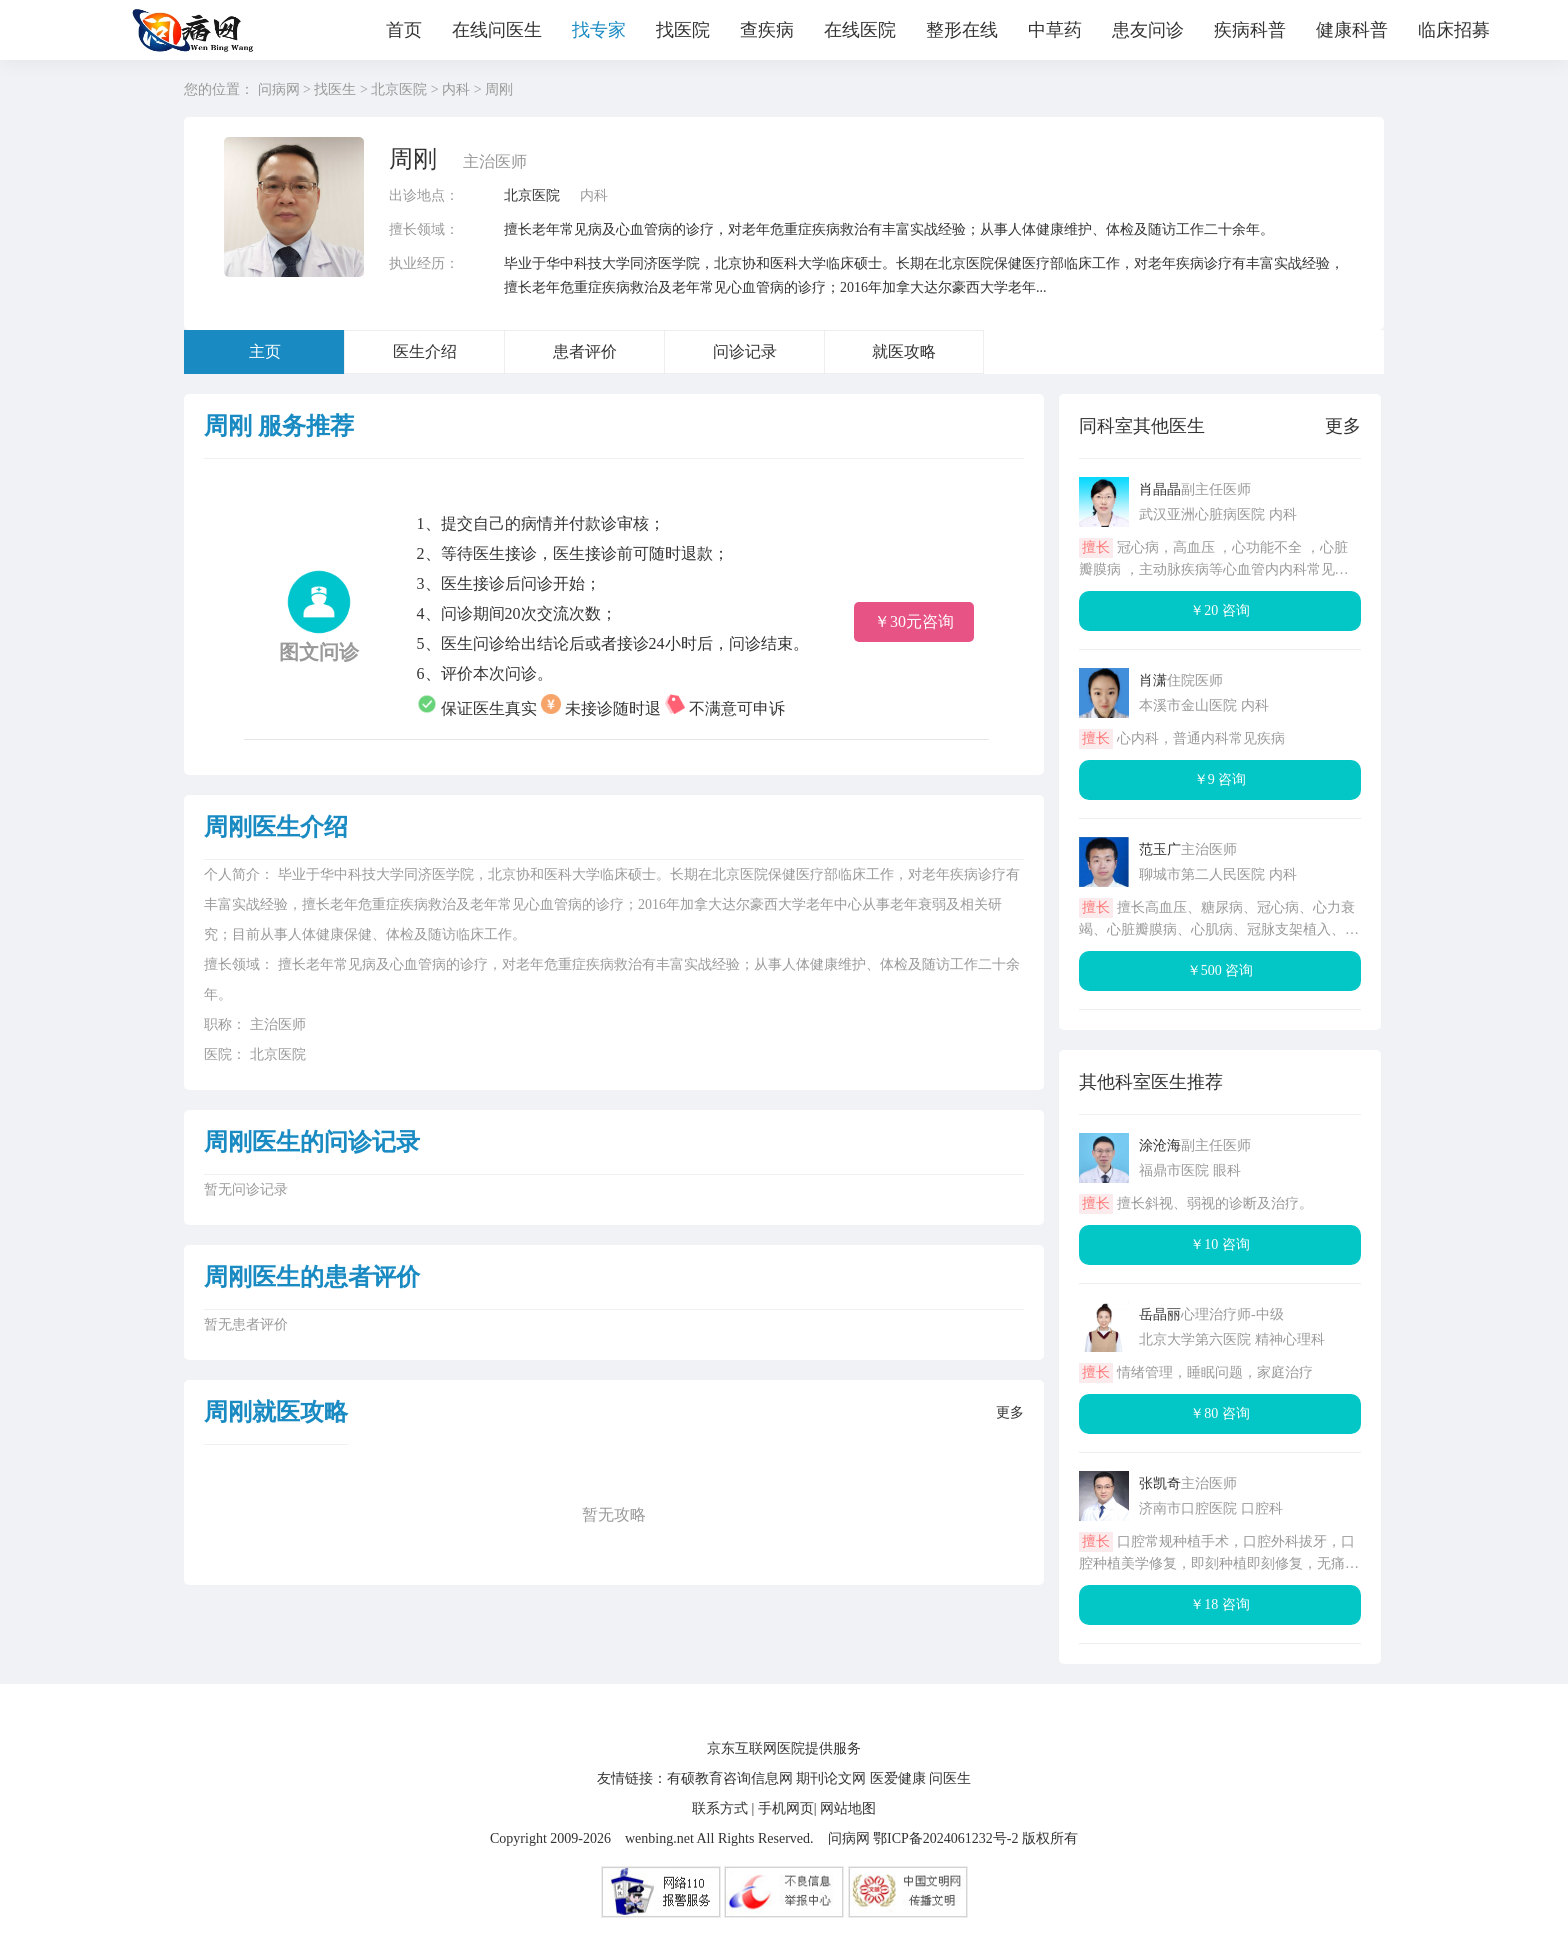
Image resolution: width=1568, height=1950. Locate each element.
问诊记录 (745, 351)
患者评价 (585, 351)
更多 (1010, 1412)
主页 (265, 351)
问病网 (278, 89)
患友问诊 (1148, 30)
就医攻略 (904, 351)
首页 (404, 30)
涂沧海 (1160, 1145)
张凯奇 (1160, 1483)
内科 (456, 89)
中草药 (1055, 30)
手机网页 (786, 1808)
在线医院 (860, 30)
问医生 (950, 1778)
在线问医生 (497, 30)
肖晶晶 (1160, 489)
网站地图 (848, 1808)
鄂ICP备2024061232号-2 (945, 1838)
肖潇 (1153, 680)
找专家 (599, 30)
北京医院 (399, 89)
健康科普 (1352, 30)
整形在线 (962, 30)
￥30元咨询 (914, 621)
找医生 (335, 89)
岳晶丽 (1160, 1314)
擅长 (1096, 547)
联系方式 (720, 1808)
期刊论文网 (831, 1778)
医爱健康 (898, 1778)
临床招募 (1454, 30)
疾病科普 (1250, 30)
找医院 (683, 30)
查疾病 (767, 30)
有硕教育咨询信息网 (730, 1778)
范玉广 (1160, 849)
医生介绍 (425, 351)
